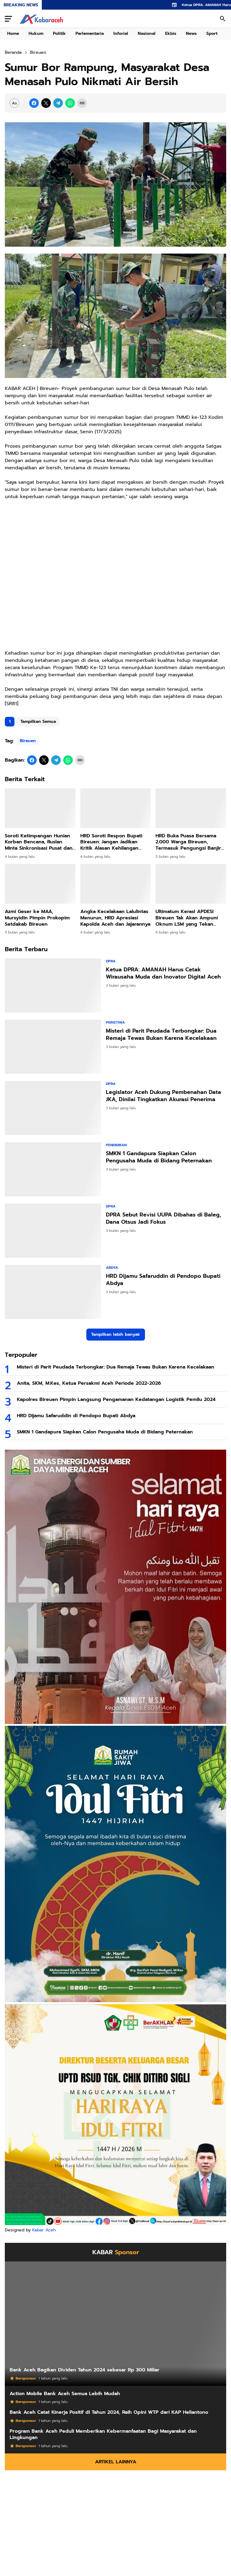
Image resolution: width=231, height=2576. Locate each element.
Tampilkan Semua (38, 721)
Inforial (120, 33)
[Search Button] (223, 19)
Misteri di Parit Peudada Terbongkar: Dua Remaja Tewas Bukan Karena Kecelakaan (161, 1035)
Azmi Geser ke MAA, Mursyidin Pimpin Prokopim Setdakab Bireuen (37, 918)
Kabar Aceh (44, 2230)
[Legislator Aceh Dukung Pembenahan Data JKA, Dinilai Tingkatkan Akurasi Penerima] (53, 1108)
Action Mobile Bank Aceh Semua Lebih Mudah (65, 2394)
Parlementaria (89, 33)
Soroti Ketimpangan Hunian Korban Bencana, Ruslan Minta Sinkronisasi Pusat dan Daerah (38, 842)
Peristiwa (115, 1022)
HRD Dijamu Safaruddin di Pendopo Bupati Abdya (163, 1280)
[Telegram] (58, 103)
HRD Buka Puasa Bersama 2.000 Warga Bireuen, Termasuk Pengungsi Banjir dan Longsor (188, 842)
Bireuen (28, 741)
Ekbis (170, 33)
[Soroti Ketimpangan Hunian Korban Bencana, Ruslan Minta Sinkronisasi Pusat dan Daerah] (40, 808)
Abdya (112, 1267)
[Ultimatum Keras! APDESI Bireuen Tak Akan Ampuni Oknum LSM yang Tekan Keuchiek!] (191, 884)
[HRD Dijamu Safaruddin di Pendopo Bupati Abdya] (53, 1292)
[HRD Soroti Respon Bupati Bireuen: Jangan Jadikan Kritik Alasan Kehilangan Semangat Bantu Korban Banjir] (115, 808)
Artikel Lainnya (115, 2461)
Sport (211, 33)
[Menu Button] (8, 19)
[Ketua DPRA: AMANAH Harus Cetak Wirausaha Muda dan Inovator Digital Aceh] (53, 985)
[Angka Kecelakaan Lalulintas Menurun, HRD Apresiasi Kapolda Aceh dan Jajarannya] (115, 884)
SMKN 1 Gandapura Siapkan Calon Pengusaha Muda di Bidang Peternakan (159, 1157)
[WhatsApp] (70, 103)
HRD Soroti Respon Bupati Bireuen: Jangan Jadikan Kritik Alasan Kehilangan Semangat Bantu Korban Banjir (111, 842)
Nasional (147, 33)
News (191, 33)
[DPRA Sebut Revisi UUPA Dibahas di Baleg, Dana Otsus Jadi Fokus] (53, 1231)
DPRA (111, 961)
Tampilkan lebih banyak (115, 1334)
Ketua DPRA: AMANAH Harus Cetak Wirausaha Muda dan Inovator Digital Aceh (163, 973)
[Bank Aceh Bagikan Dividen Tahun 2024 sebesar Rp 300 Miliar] (115, 2323)
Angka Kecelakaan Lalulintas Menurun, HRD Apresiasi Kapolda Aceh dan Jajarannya (115, 918)
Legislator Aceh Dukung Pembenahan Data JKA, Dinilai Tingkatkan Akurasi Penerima (163, 1096)
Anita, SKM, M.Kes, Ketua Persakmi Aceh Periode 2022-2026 (89, 1383)
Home (13, 33)
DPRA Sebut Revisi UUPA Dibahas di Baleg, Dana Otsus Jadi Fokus (163, 1218)
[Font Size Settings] (14, 103)
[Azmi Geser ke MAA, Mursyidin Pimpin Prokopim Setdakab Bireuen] (40, 884)
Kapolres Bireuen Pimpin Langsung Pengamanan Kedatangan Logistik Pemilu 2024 (116, 1399)
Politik (59, 33)
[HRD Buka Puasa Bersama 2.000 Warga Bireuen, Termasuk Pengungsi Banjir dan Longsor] (191, 808)
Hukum (36, 33)
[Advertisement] (115, 578)
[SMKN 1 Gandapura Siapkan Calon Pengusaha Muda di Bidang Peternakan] (53, 1169)
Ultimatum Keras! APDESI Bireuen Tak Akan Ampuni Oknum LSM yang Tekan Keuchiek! (187, 918)
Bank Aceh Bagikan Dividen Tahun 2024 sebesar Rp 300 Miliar (84, 2370)
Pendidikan (116, 1145)
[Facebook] (34, 103)
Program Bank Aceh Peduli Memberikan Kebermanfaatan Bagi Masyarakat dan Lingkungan (103, 2434)
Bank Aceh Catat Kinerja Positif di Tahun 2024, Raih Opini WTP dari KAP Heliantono (109, 2412)
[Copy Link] (82, 103)
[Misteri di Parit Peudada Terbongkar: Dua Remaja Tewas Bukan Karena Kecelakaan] (53, 1047)
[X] (46, 103)
